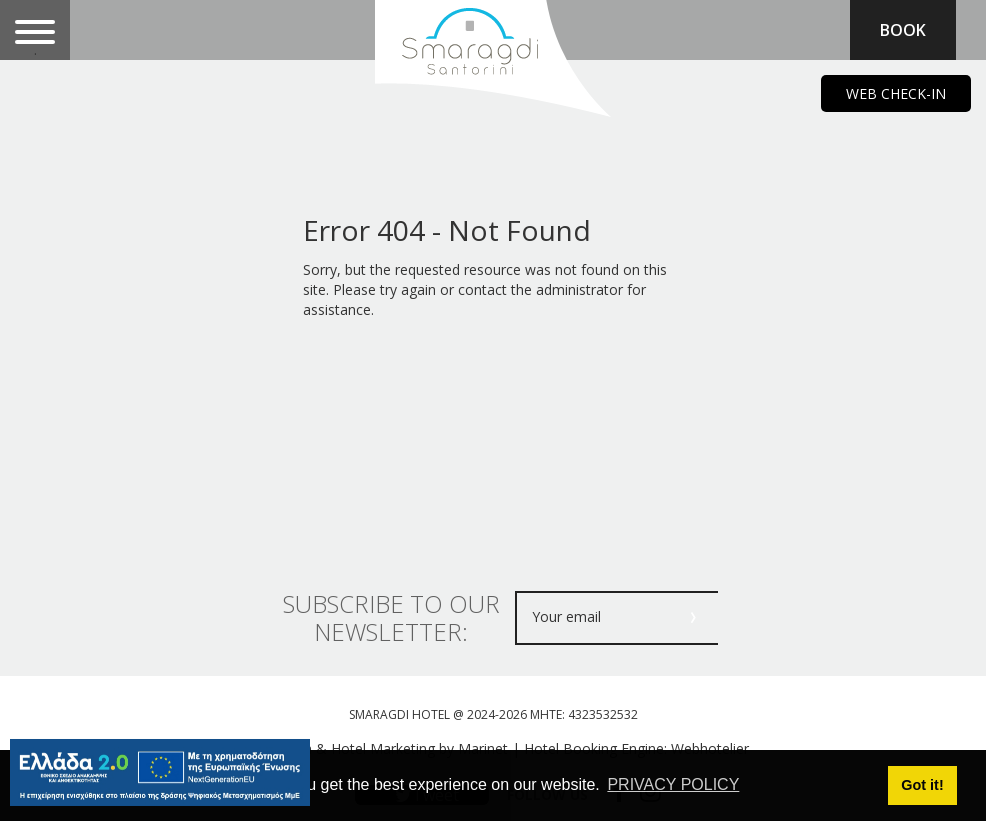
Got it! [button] (922, 785)
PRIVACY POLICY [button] (673, 784)
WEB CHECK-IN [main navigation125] (896, 93)
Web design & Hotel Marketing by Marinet (372, 748)
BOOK (903, 30)
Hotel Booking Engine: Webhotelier (636, 748)
